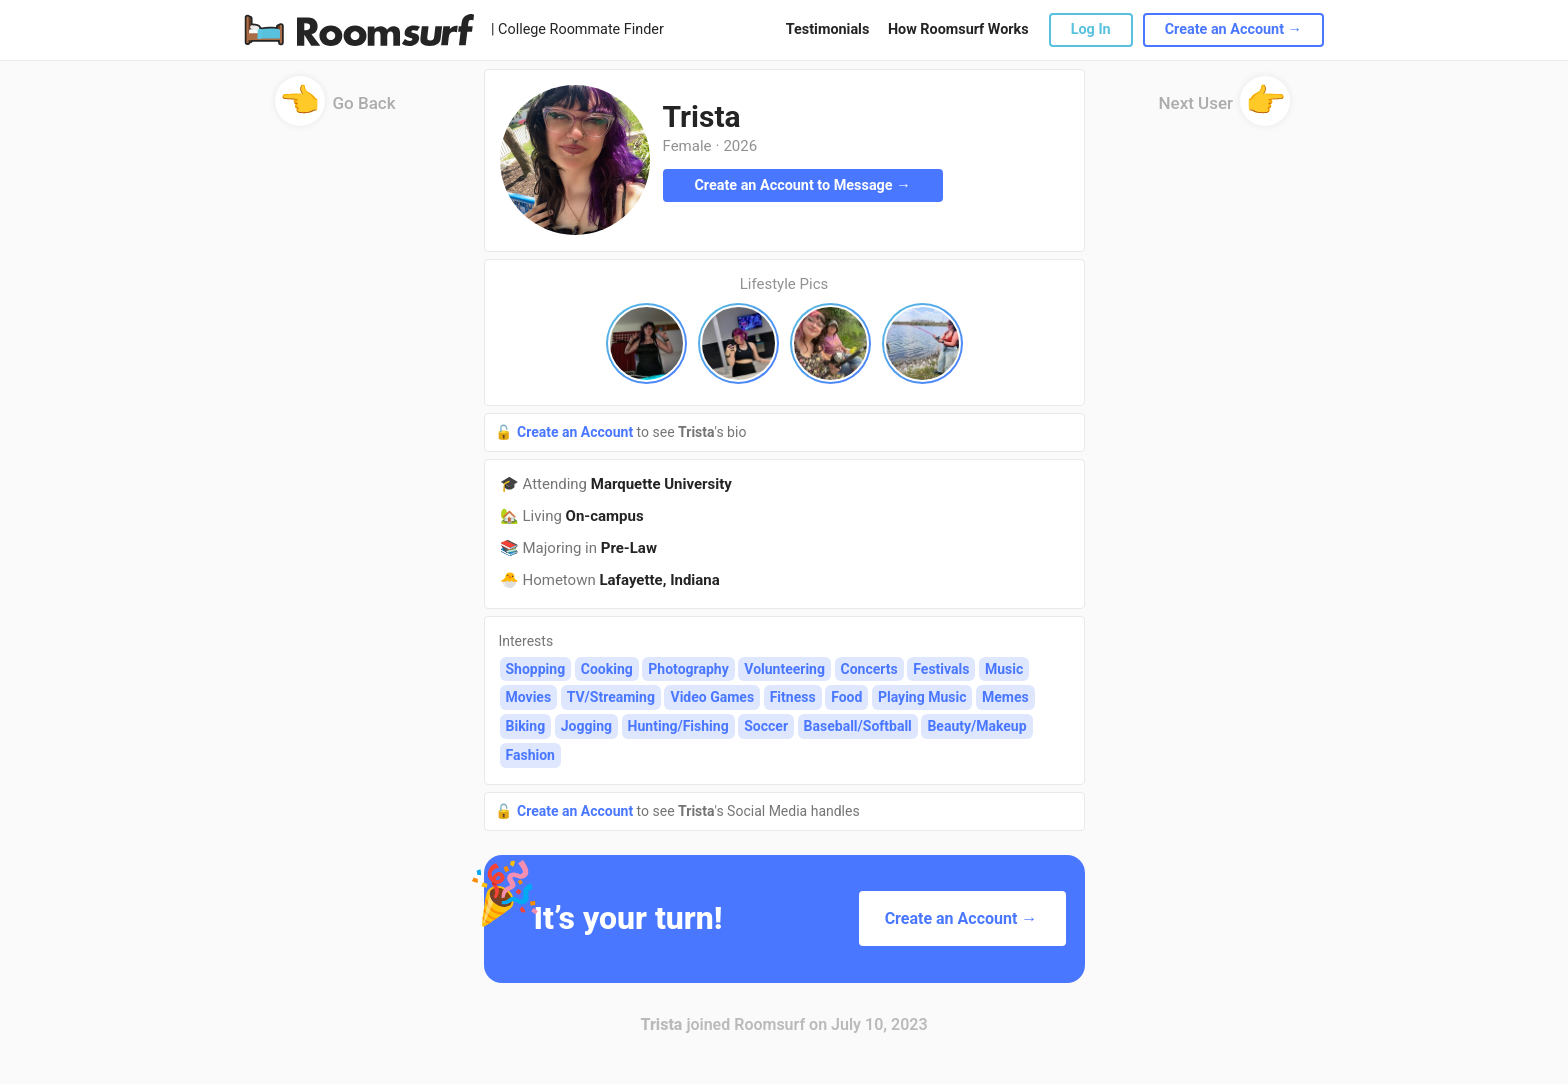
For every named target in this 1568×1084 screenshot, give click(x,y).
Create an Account (577, 432)
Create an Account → (1233, 29)
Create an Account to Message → (802, 185)
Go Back (335, 109)
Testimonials (827, 29)
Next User (1225, 109)
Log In (1091, 29)
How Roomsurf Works (958, 29)
